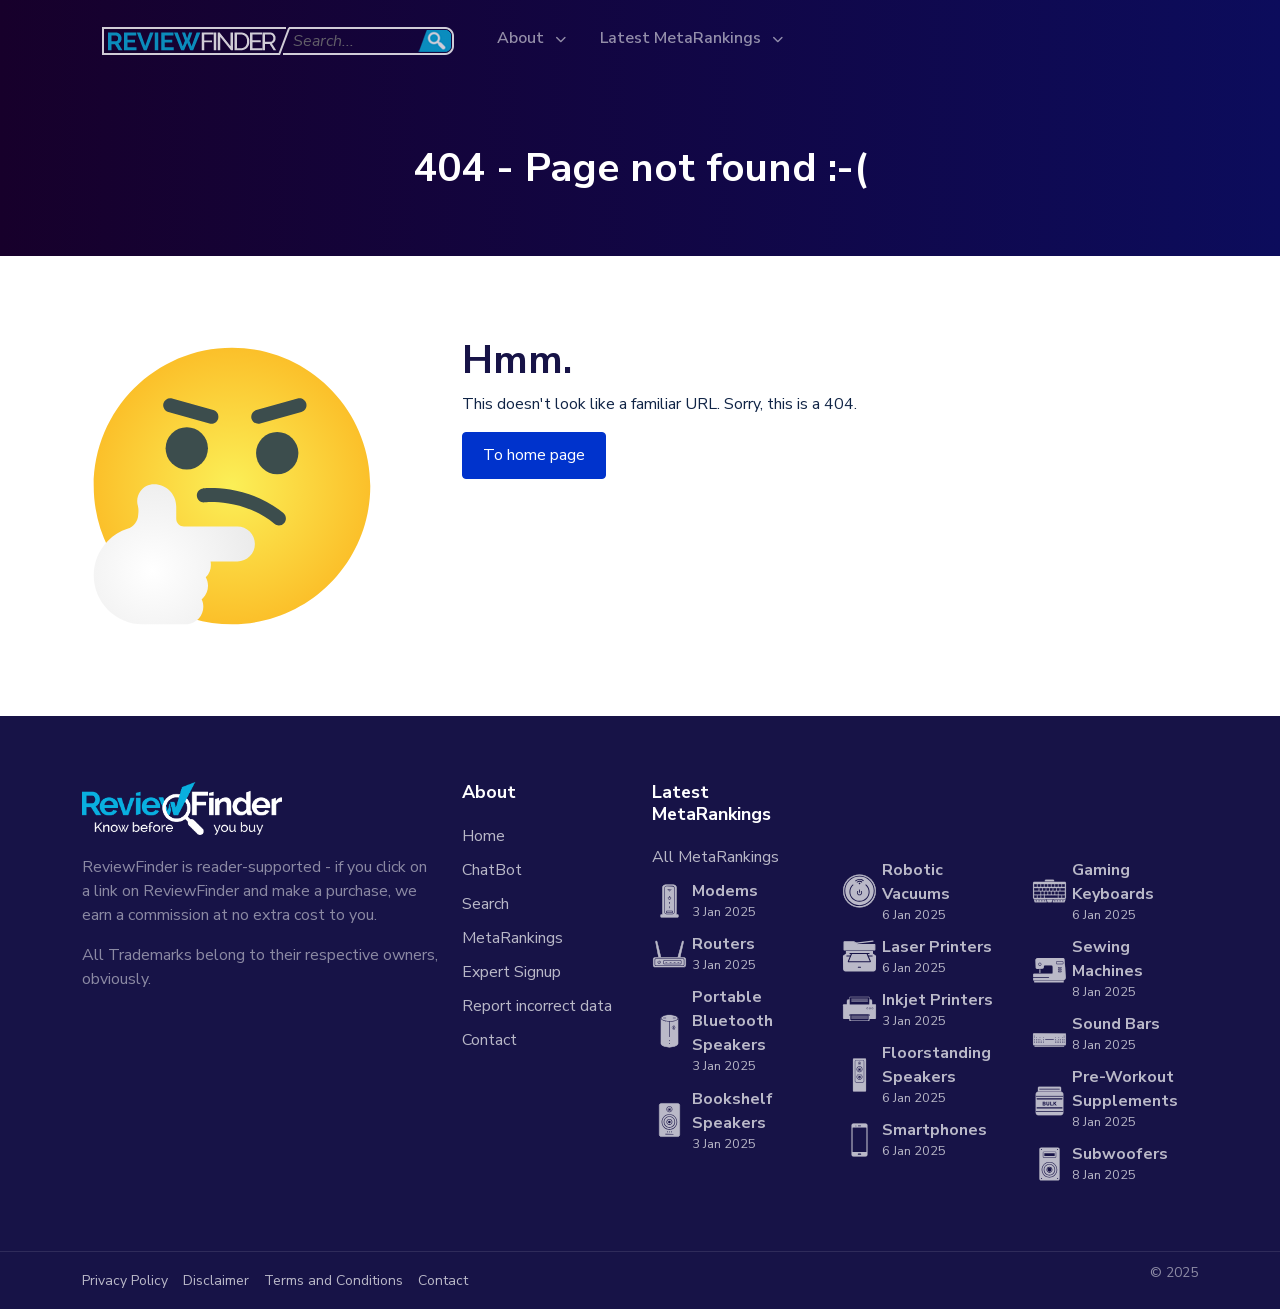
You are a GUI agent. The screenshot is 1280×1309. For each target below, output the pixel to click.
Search (485, 904)
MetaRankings (512, 938)
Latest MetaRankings (682, 38)
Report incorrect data (537, 1006)
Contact (489, 1040)
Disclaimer (216, 1280)
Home (483, 836)
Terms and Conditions (333, 1280)
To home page (534, 455)
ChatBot (492, 870)
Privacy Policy (125, 1280)
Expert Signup (511, 972)
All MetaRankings (715, 857)
